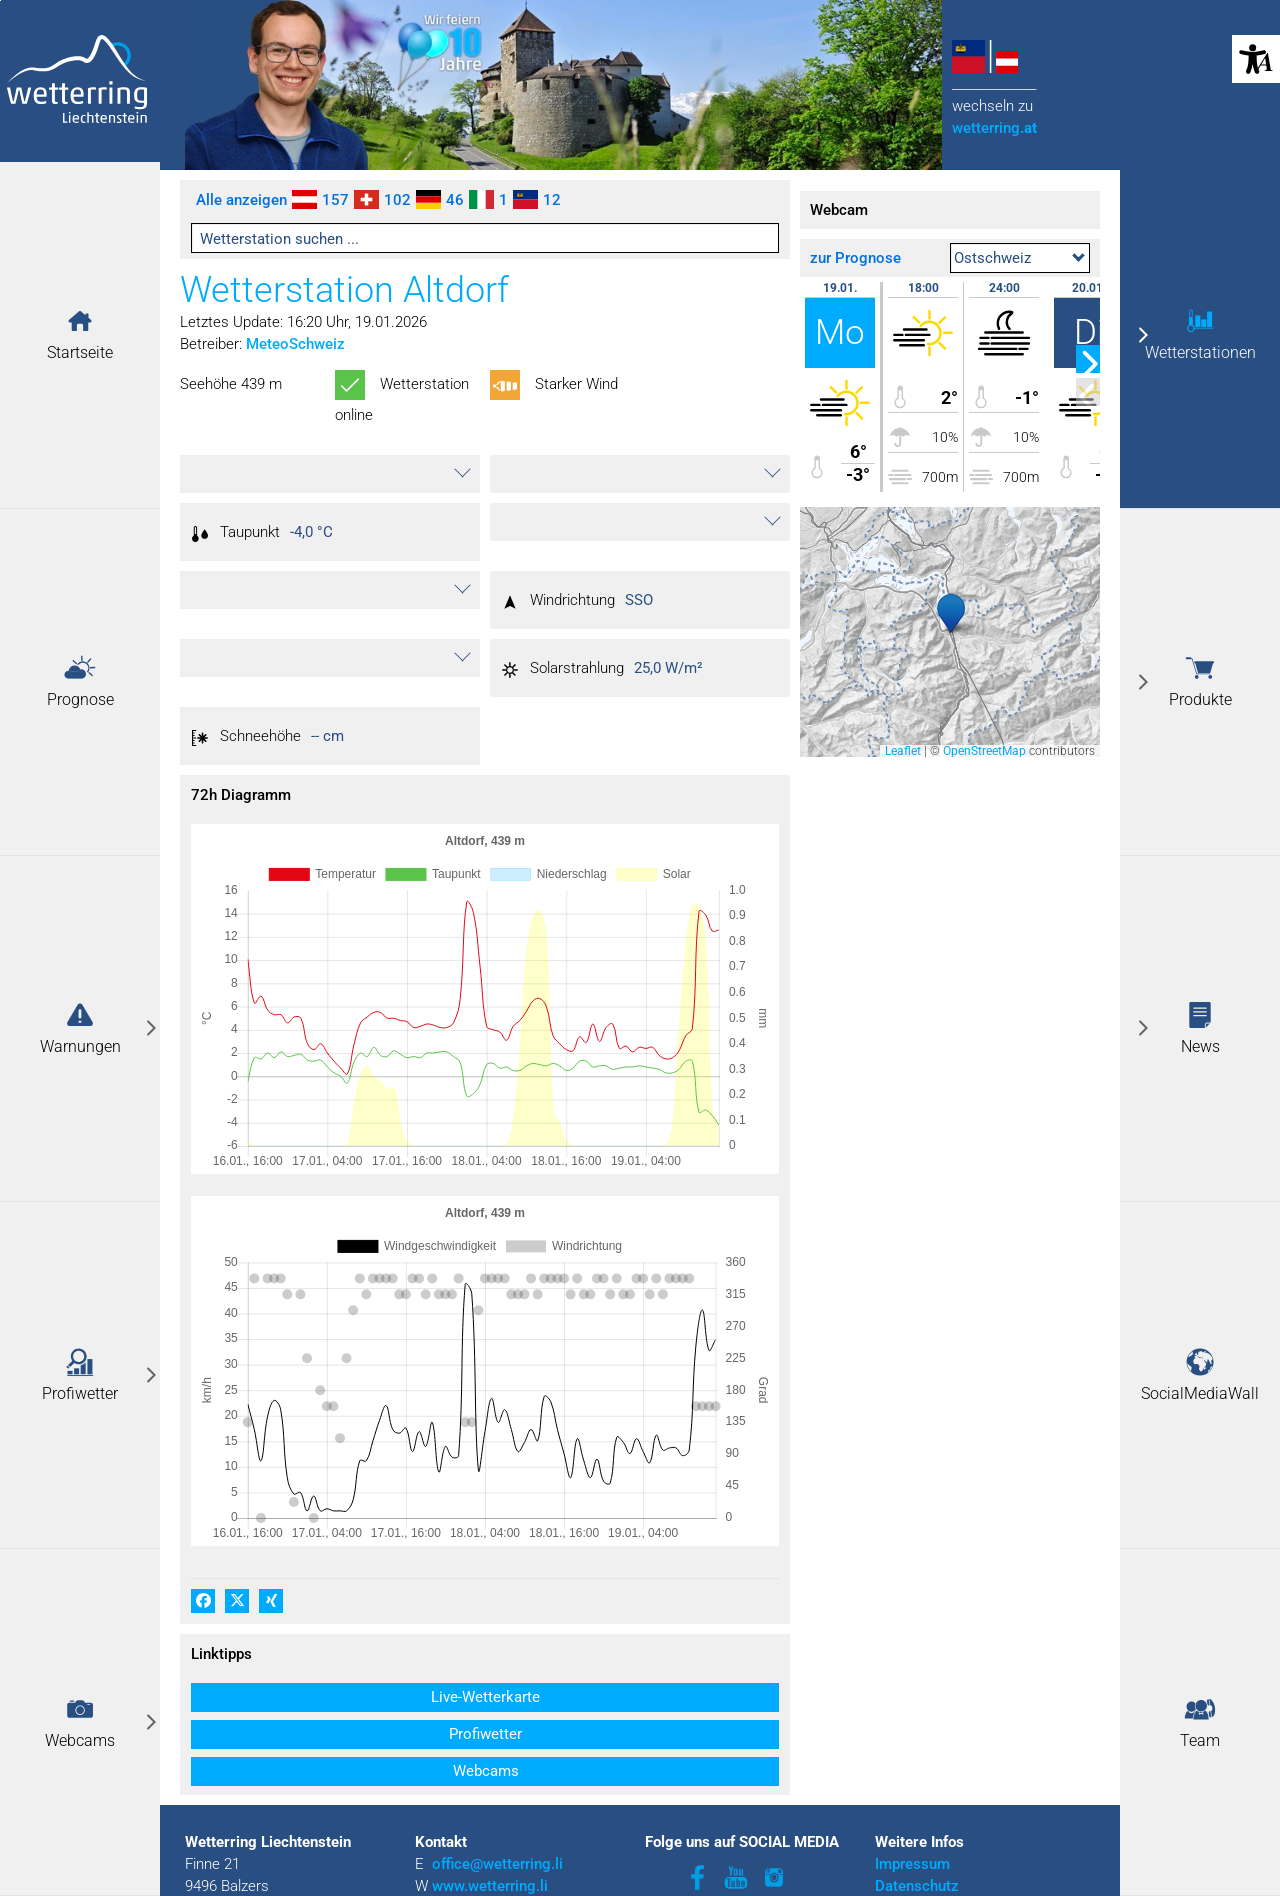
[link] (80, 1029)
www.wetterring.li (490, 1806)
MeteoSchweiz (295, 344)
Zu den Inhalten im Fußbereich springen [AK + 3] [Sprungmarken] (0, 0)
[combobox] (1020, 258)
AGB (889, 1828)
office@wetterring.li (499, 1784)
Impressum (912, 1784)
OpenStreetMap (984, 751)
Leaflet (903, 751)
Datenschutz (917, 1806)
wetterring (994, 128)
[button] (80, 321)
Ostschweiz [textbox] (992, 258)
